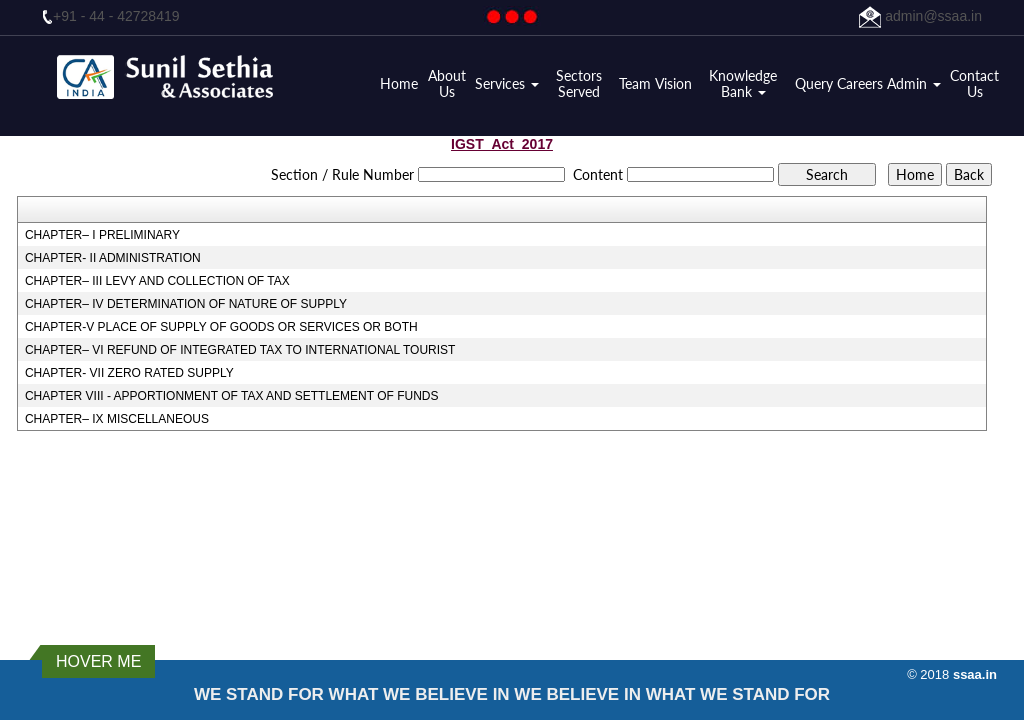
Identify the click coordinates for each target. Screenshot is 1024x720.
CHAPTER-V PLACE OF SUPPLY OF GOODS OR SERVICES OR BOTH (221, 327)
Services (507, 84)
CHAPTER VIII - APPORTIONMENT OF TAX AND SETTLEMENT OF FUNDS (232, 396)
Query (814, 84)
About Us (447, 84)
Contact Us (974, 84)
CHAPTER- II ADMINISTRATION (113, 258)
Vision (673, 84)
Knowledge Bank (743, 84)
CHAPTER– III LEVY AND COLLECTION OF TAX (157, 281)
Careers (860, 84)
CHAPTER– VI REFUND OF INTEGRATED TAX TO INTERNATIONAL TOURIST (240, 350)
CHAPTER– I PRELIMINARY (102, 235)
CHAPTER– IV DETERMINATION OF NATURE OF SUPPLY (186, 304)
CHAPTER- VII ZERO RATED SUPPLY (129, 373)
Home (399, 84)
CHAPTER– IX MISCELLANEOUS (117, 419)
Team (635, 84)
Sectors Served (579, 84)
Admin (914, 84)
